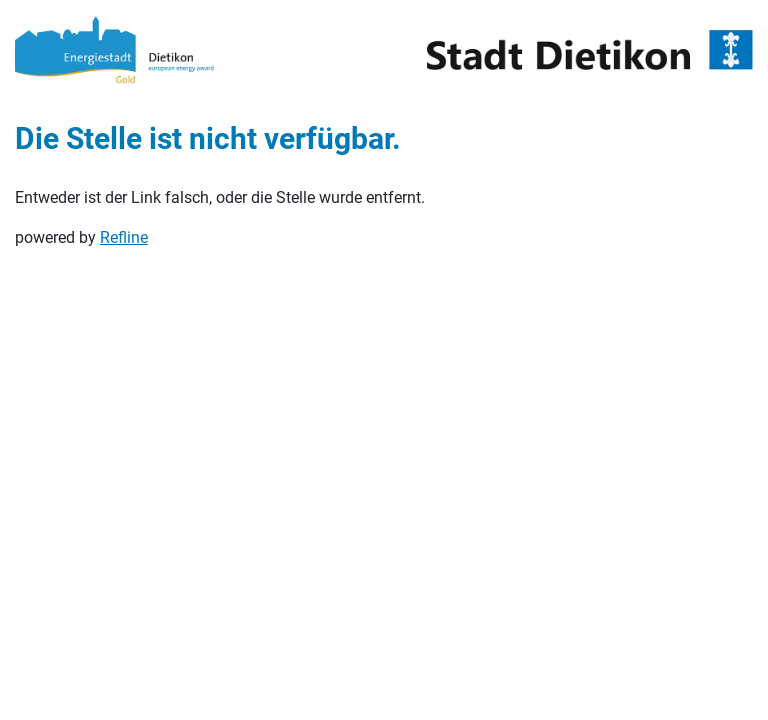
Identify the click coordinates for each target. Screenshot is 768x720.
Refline (124, 237)
